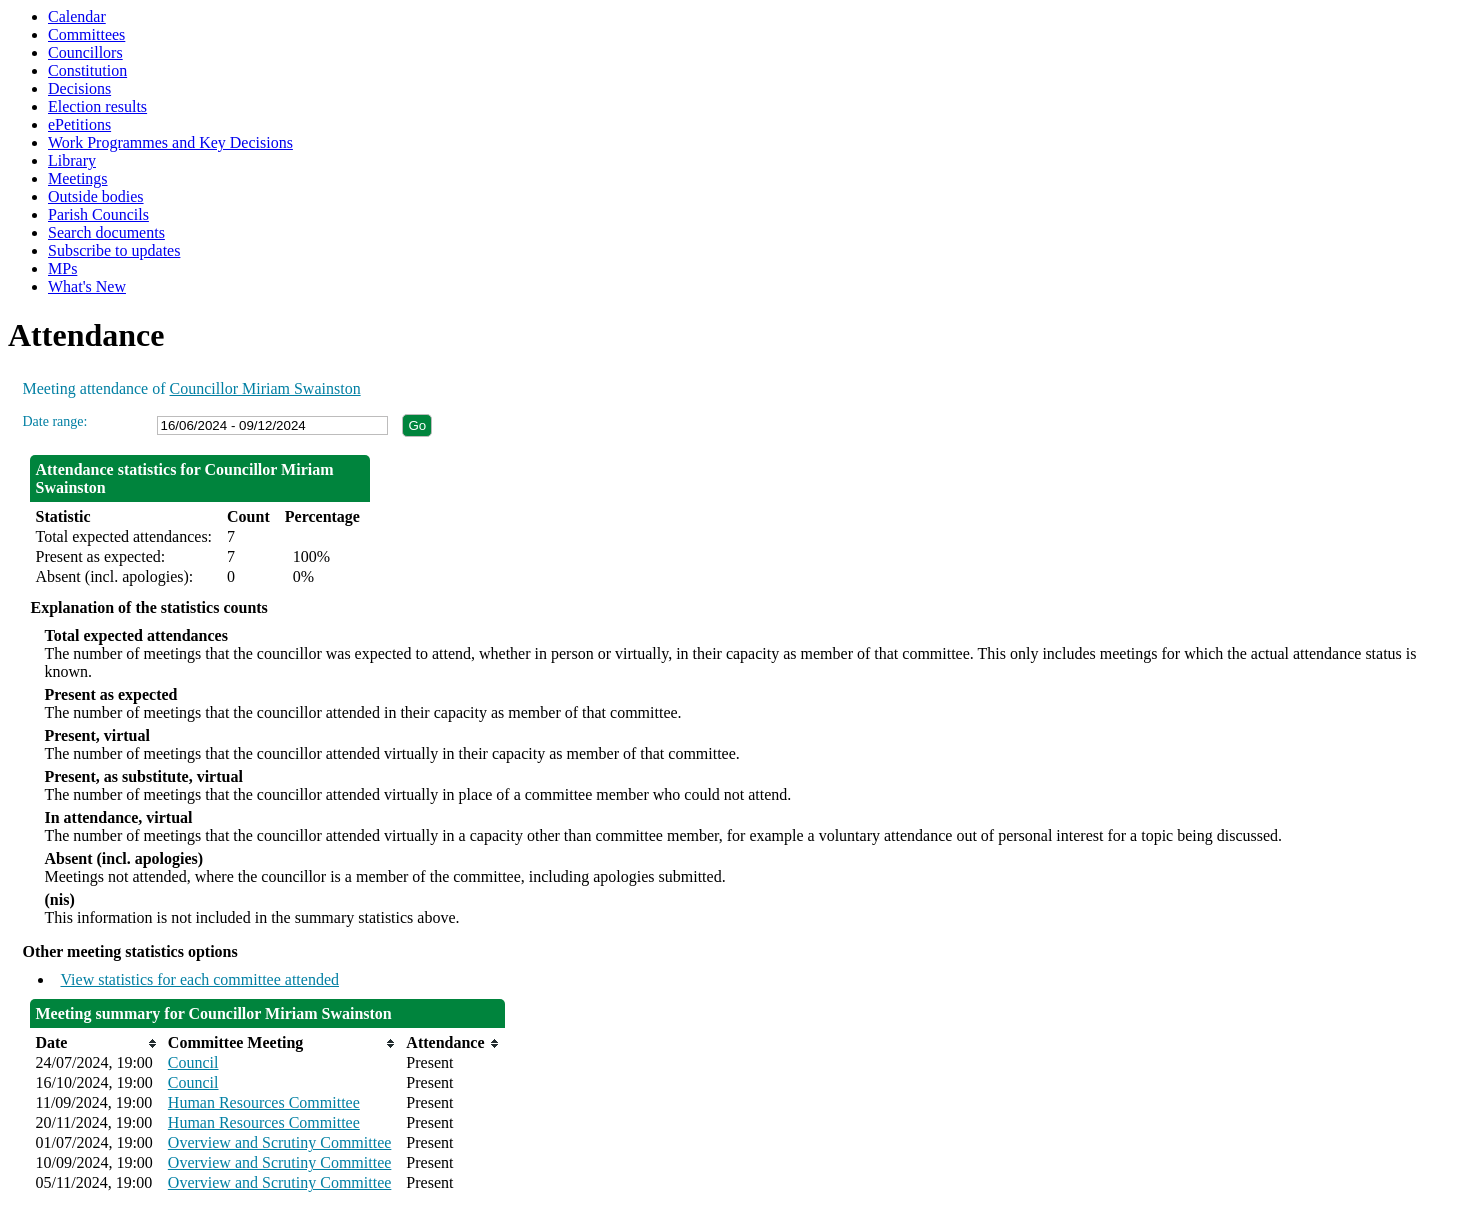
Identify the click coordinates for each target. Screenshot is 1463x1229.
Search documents (106, 232)
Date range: (54, 421)
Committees (86, 34)
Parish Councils (98, 214)
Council (193, 1062)
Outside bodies (96, 196)
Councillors (85, 52)
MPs (62, 268)
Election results (97, 106)
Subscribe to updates (114, 250)
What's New (87, 286)
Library (72, 160)
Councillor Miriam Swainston (265, 388)
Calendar (77, 16)
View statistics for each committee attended (199, 979)
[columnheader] (96, 1043)
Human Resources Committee (264, 1102)
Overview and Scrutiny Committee (280, 1142)
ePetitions (79, 124)
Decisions (79, 88)
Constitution (87, 70)
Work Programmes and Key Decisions (170, 142)
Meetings (78, 178)
